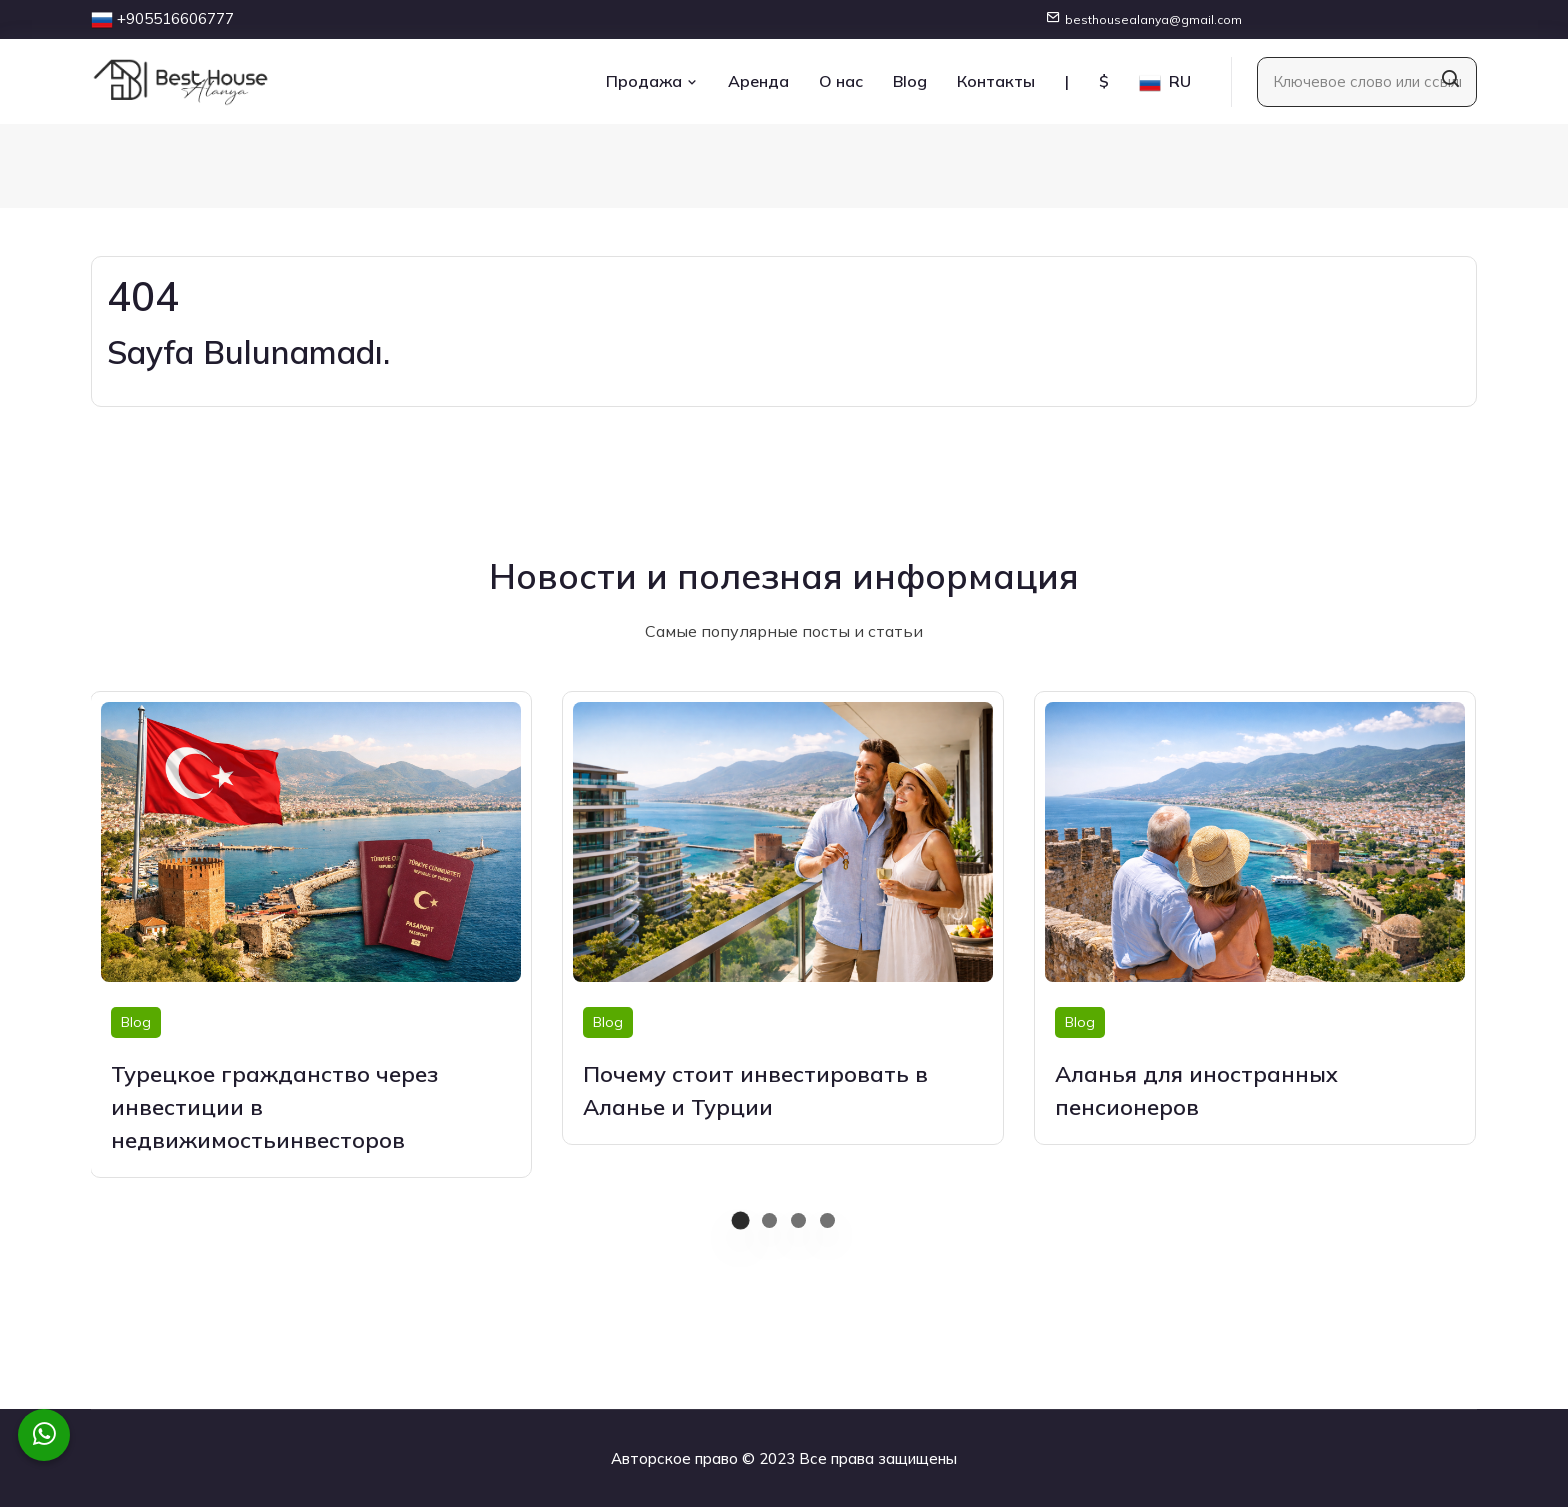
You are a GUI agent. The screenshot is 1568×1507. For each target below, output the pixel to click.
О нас (841, 81)
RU (1165, 82)
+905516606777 (175, 18)
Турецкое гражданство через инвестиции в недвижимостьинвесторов (274, 1107)
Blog (910, 81)
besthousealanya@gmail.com (1153, 19)
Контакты (996, 81)
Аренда (758, 81)
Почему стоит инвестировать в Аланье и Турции (755, 1090)
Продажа (652, 81)
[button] (740, 1220)
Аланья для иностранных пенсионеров (1196, 1090)
